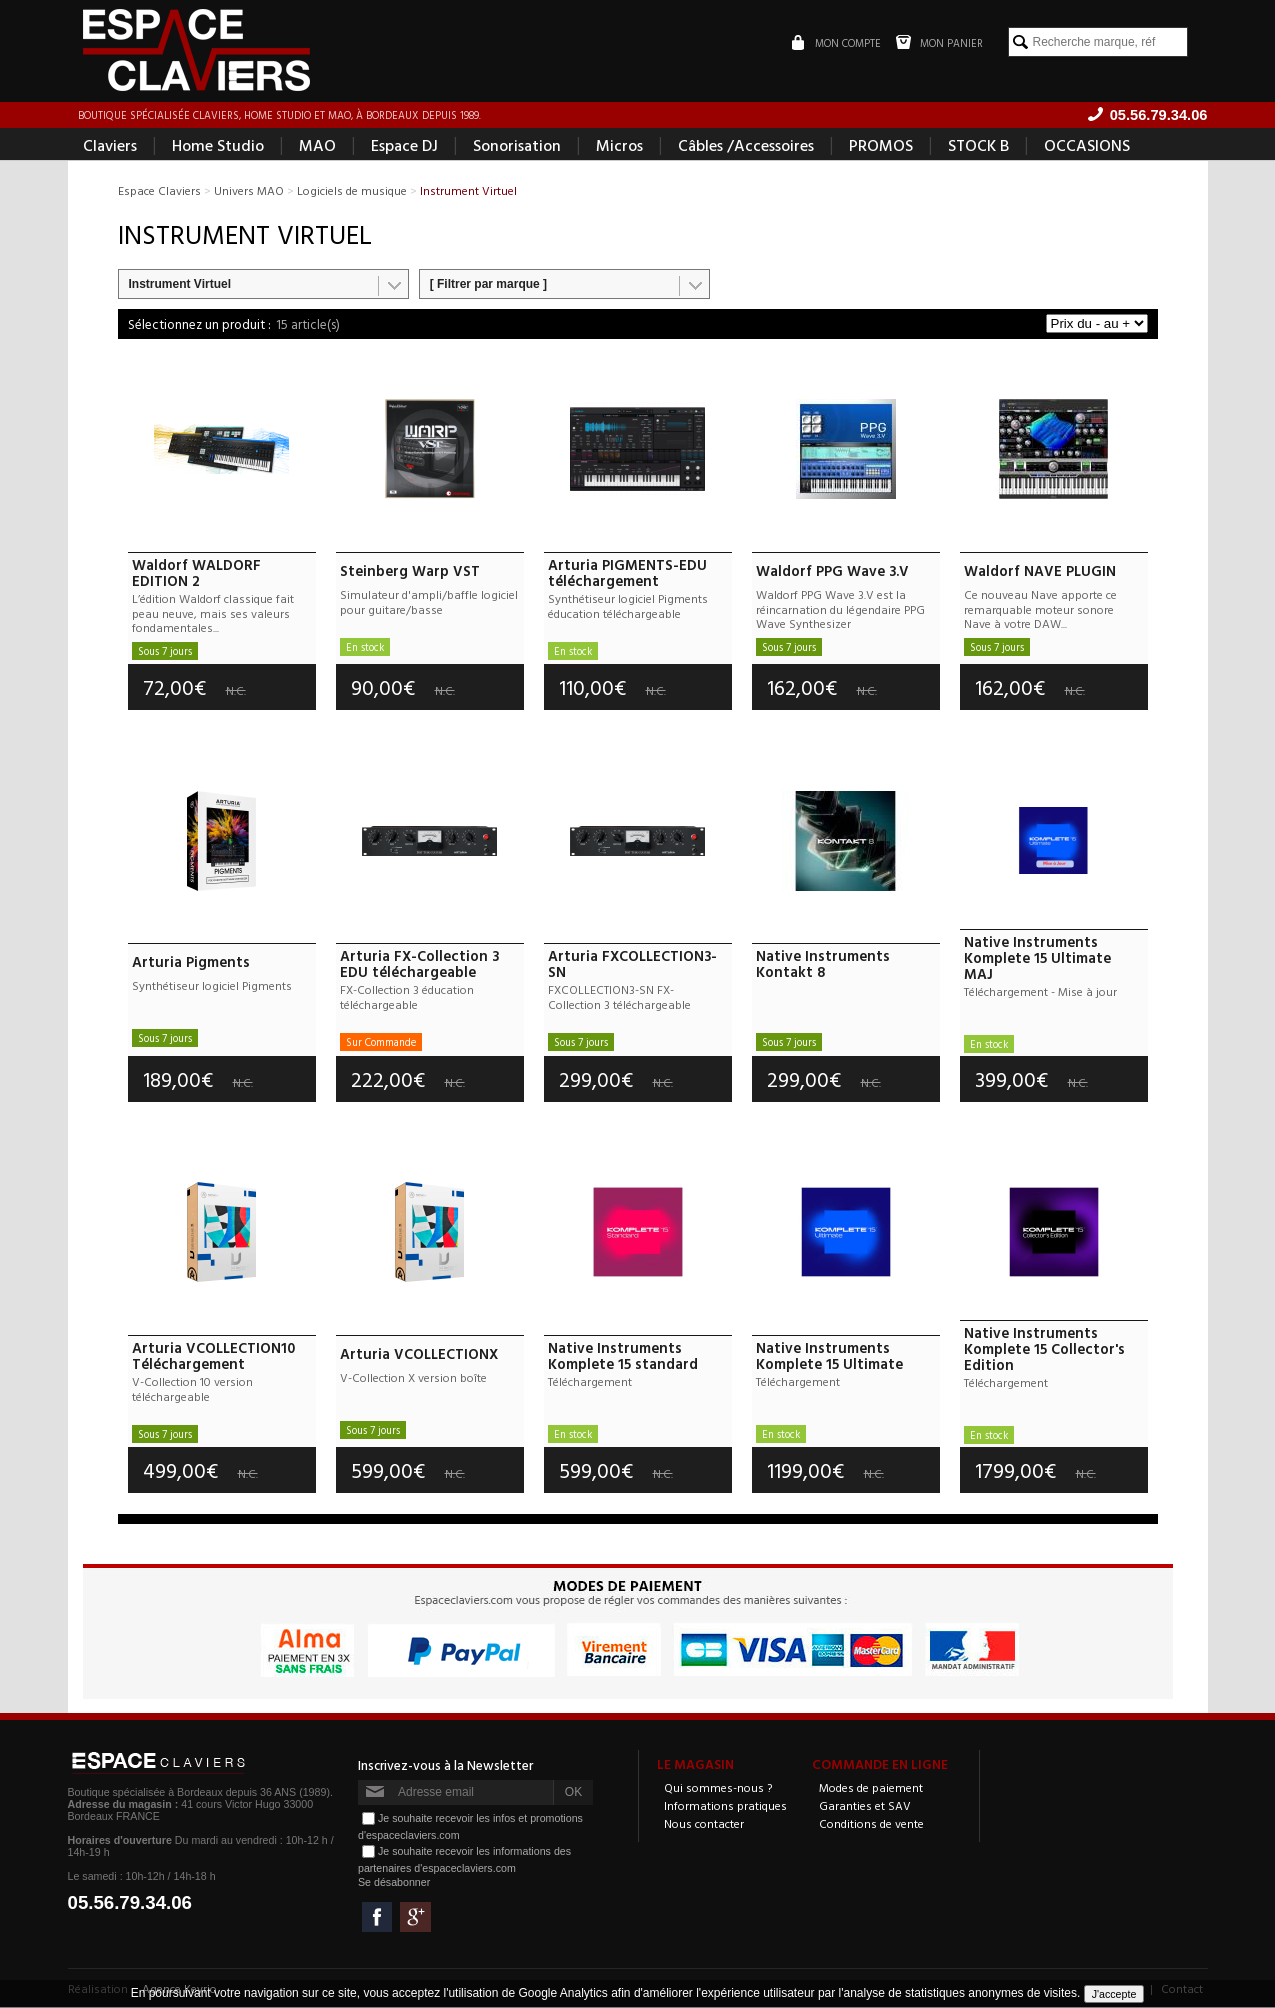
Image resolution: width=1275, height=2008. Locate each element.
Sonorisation (517, 146)
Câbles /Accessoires (746, 146)
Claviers (110, 146)
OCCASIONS (1087, 146)
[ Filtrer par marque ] (488, 285)
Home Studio (218, 146)
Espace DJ (404, 146)
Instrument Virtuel (180, 285)
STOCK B (978, 146)
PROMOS (881, 146)
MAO (317, 146)
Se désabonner (394, 1883)
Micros (619, 146)
